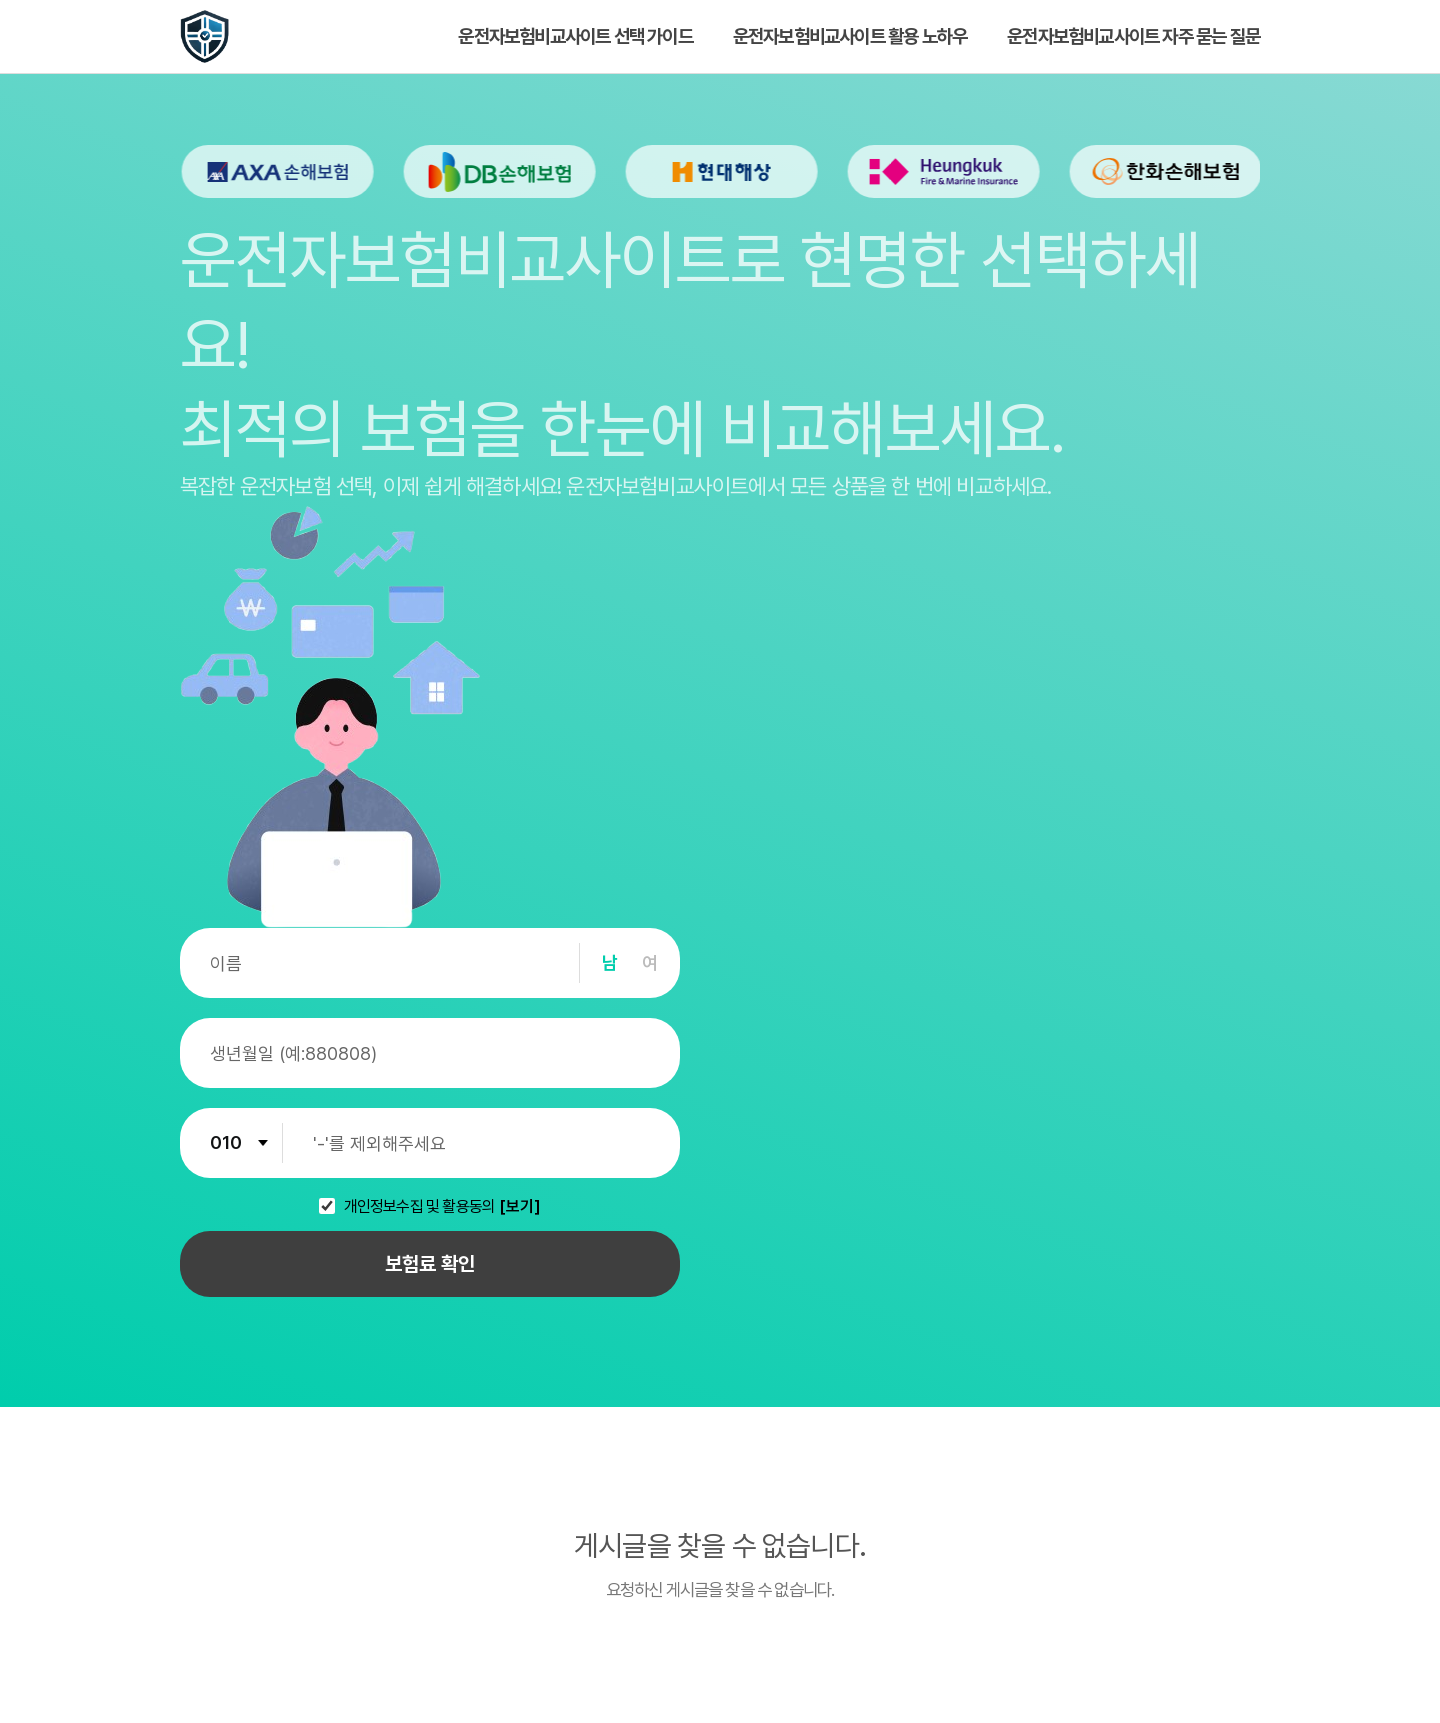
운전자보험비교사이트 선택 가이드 (575, 36)
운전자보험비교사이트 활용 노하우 (850, 36)
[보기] (520, 1207)
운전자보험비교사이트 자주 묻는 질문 (1133, 36)
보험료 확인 (430, 1264)
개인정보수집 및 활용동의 (420, 1207)
